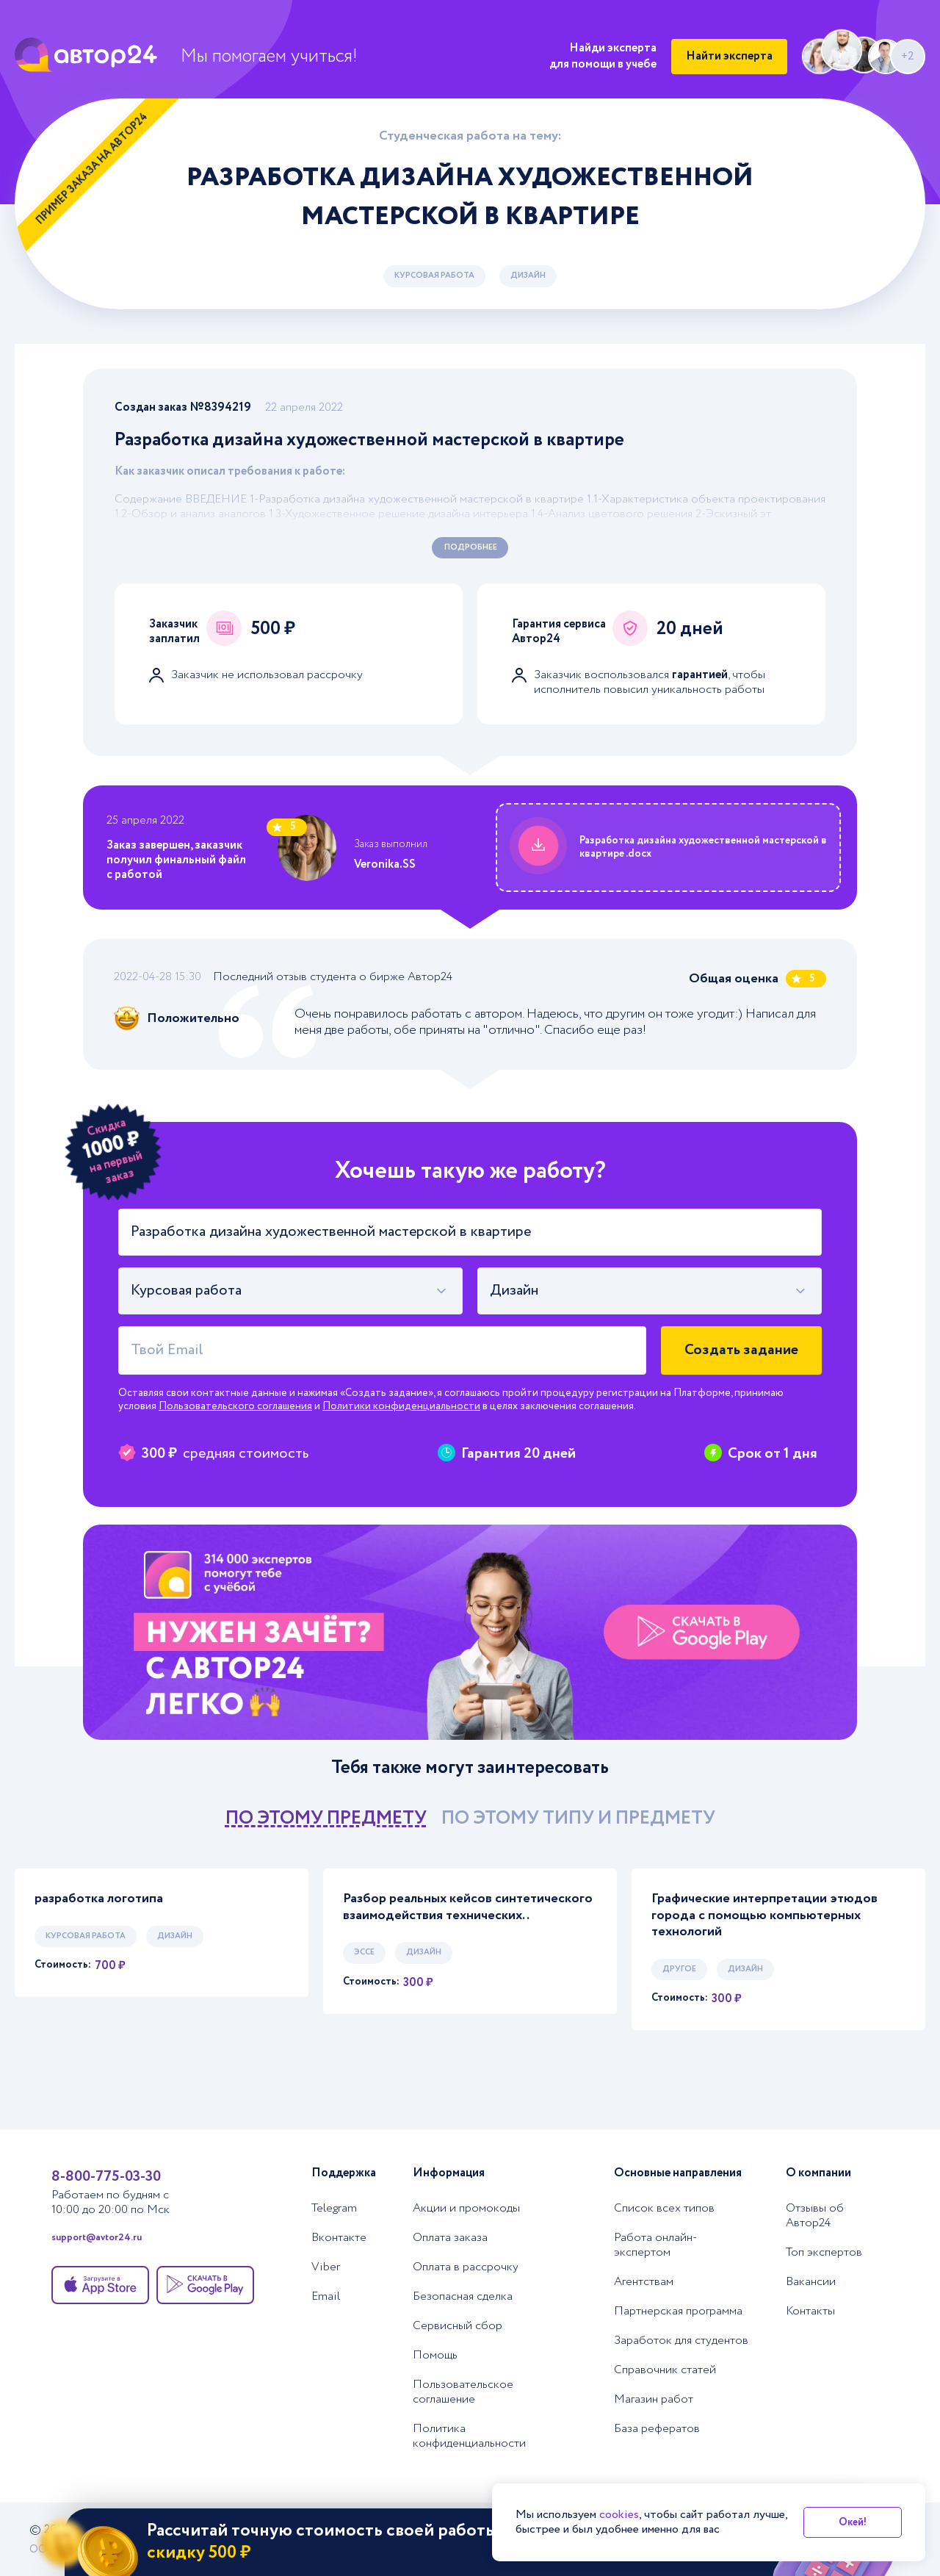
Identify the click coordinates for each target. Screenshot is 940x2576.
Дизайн (528, 275)
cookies (619, 2514)
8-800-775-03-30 (106, 2176)
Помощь (435, 2355)
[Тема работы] (470, 1232)
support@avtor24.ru (96, 2238)
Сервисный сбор (457, 2326)
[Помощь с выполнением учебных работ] (470, 1633)
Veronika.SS (385, 864)
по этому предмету (326, 1818)
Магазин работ (653, 2399)
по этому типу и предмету (578, 1818)
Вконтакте (338, 2238)
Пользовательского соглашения (235, 1406)
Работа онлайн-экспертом (655, 2245)
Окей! (853, 2522)
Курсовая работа (434, 275)
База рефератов (657, 2429)
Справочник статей (665, 2370)
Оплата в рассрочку (465, 2267)
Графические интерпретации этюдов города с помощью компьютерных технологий (764, 1915)
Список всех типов (664, 2208)
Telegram (334, 2208)
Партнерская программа (678, 2311)
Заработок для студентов (681, 2341)
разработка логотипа (99, 1898)
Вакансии (811, 2282)
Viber (325, 2267)
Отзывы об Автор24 (815, 2216)
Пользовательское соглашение (463, 2392)
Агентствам (643, 2282)
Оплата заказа (450, 2238)
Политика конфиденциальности (469, 2436)
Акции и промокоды (466, 2208)
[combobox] (290, 1290)
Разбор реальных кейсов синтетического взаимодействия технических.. (468, 1907)
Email (325, 2296)
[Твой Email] (382, 1350)
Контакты (810, 2311)
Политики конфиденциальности (401, 1406)
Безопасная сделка (463, 2296)
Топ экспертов (824, 2252)
